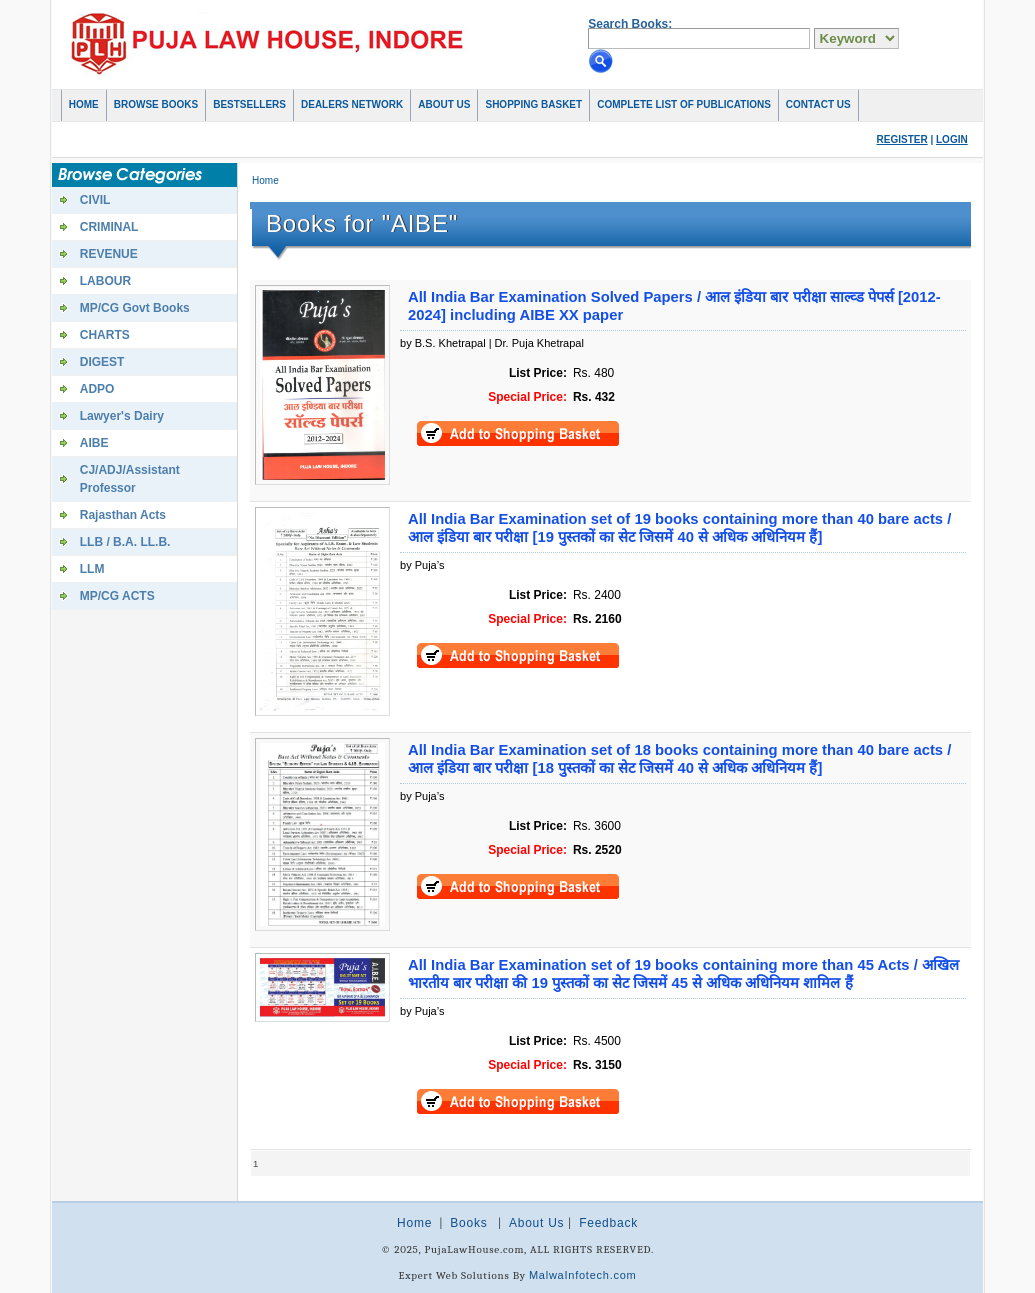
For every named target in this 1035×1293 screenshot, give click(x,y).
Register (902, 139)
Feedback (608, 1223)
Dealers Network (352, 104)
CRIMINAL (109, 227)
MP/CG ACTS (117, 596)
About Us (444, 104)
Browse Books (156, 104)
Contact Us (818, 104)
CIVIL (95, 200)
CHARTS (105, 335)
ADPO (97, 389)
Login (952, 139)
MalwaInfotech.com (583, 1275)
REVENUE (109, 254)
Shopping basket (533, 104)
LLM (92, 569)
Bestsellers (249, 104)
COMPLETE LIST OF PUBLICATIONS (684, 104)
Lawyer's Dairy (122, 416)
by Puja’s (422, 565)
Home (84, 104)
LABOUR (105, 281)
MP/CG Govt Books (135, 308)
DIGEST (102, 362)
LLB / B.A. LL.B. (125, 542)
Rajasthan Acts (123, 515)
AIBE (94, 443)
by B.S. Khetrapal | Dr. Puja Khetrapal (492, 343)
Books (468, 1223)
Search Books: (630, 24)
